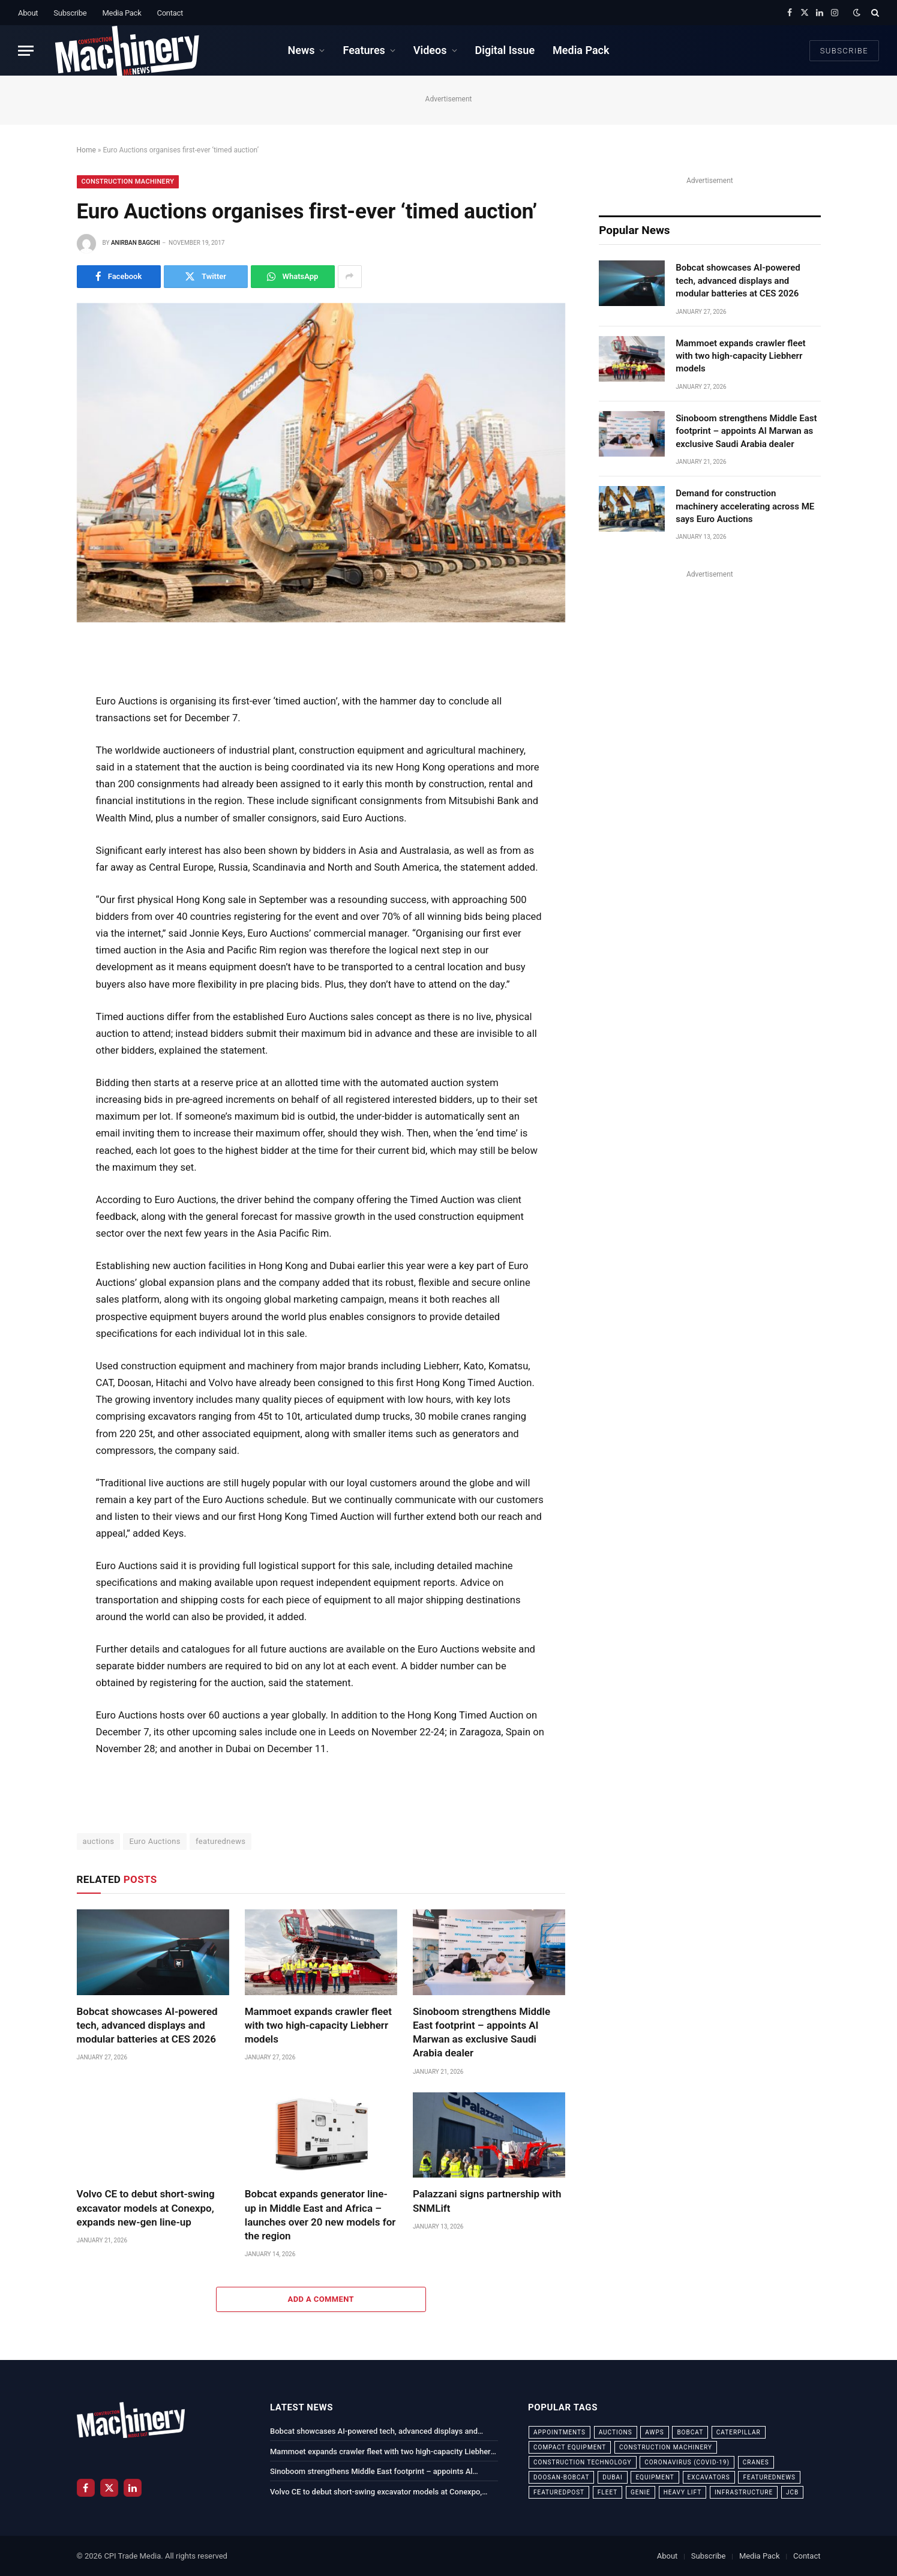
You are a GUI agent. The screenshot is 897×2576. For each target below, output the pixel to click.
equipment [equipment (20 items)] (654, 2477)
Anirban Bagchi (135, 242)
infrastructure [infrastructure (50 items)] (744, 2492)
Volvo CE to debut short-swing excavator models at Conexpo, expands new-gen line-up (146, 2207)
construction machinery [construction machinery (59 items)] (665, 2447)
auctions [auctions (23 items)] (615, 2432)
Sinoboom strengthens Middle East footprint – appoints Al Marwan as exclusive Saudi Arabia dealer (481, 2032)
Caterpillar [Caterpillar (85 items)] (738, 2432)
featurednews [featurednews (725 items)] (769, 2477)
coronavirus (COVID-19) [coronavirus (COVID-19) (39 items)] (687, 2462)
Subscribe (69, 12)
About (28, 12)
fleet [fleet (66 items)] (607, 2492)
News (300, 50)
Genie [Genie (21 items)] (640, 2492)
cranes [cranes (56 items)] (756, 2462)
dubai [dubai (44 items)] (612, 2477)
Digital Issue (505, 50)
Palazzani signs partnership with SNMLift (487, 2201)
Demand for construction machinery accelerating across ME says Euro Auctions (745, 506)
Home (86, 150)
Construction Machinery (128, 181)
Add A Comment (321, 2299)
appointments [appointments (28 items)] (559, 2432)
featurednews (221, 1841)
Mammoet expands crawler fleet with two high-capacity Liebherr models (318, 2025)
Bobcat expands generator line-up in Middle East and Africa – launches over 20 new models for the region (320, 2214)
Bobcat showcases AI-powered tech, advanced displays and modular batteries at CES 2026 (147, 2025)
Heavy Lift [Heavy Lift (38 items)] (682, 2492)
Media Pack (121, 12)
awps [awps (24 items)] (654, 2432)
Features (364, 50)
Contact (170, 12)
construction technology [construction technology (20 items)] (582, 2462)
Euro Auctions (155, 1841)
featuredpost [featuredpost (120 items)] (558, 2492)
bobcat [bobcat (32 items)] (690, 2432)
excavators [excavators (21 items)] (709, 2477)
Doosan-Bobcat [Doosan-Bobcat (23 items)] (561, 2477)
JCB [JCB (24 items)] (792, 2492)
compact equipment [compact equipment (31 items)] (569, 2447)
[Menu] (26, 50)
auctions (99, 1841)
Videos (430, 50)
